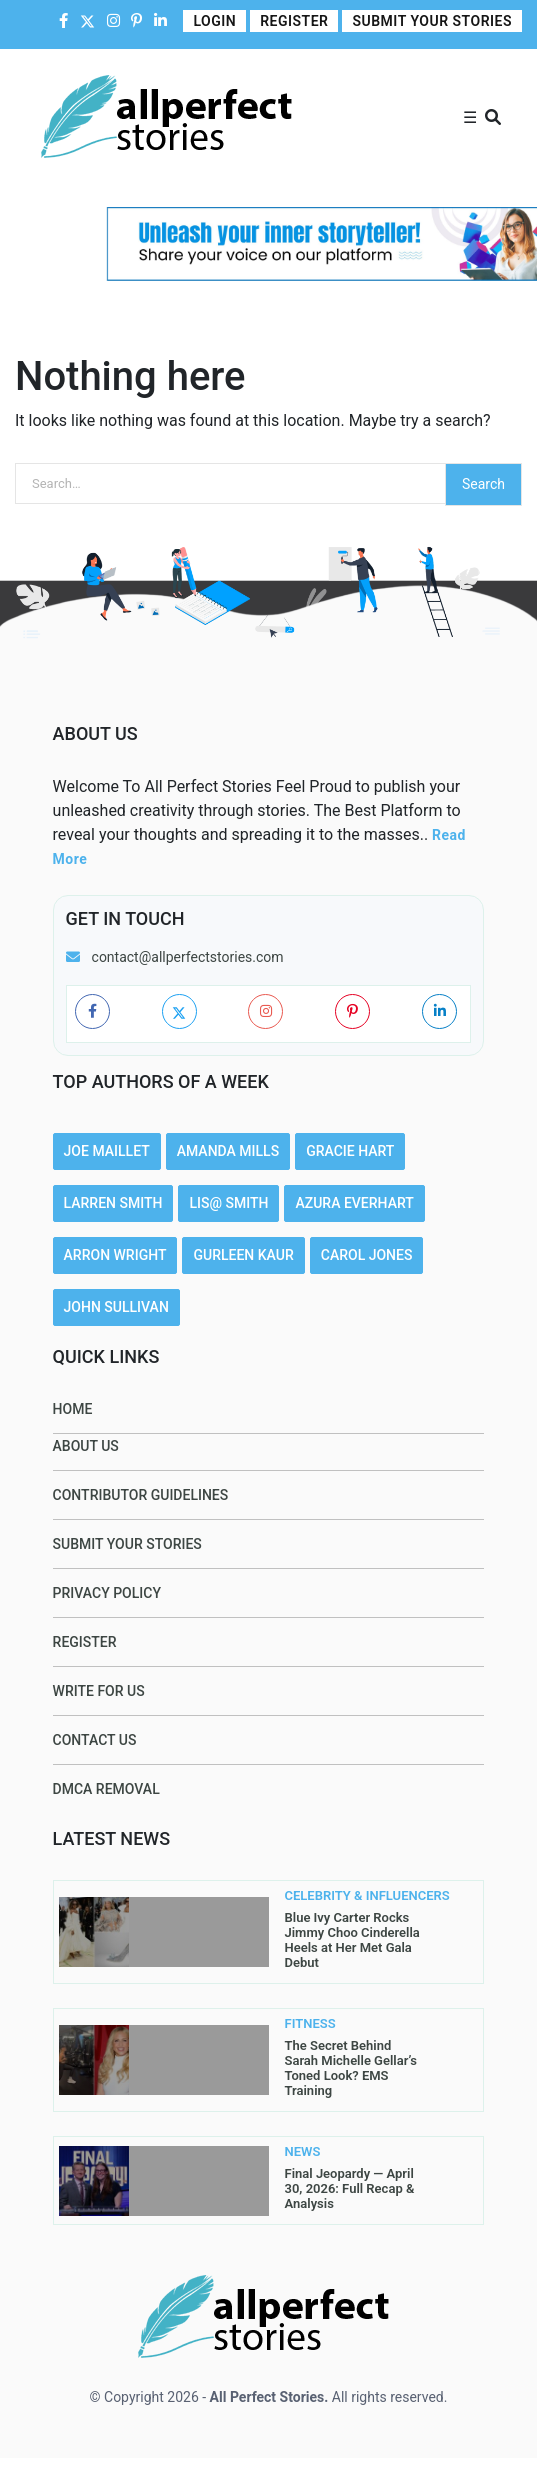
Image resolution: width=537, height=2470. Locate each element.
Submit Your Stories (432, 21)
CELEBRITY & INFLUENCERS (322, 1896)
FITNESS (310, 2024)
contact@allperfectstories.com (188, 957)
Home (73, 1409)
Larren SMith (113, 1203)
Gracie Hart (350, 1151)
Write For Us (99, 1691)
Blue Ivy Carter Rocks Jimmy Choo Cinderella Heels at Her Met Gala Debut (352, 1940)
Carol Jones (367, 1255)
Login (214, 21)
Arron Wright (115, 1255)
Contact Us (95, 1740)
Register (294, 21)
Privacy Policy (107, 1593)
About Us (86, 1446)
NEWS (303, 2152)
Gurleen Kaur (243, 1255)
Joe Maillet (107, 1151)
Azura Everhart (354, 1203)
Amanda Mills (228, 1151)
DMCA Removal (106, 1789)
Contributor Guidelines (141, 1495)
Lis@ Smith (228, 1203)
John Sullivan (116, 1307)
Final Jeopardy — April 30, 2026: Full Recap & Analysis (350, 2188)
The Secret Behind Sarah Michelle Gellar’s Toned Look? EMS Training (351, 2068)
